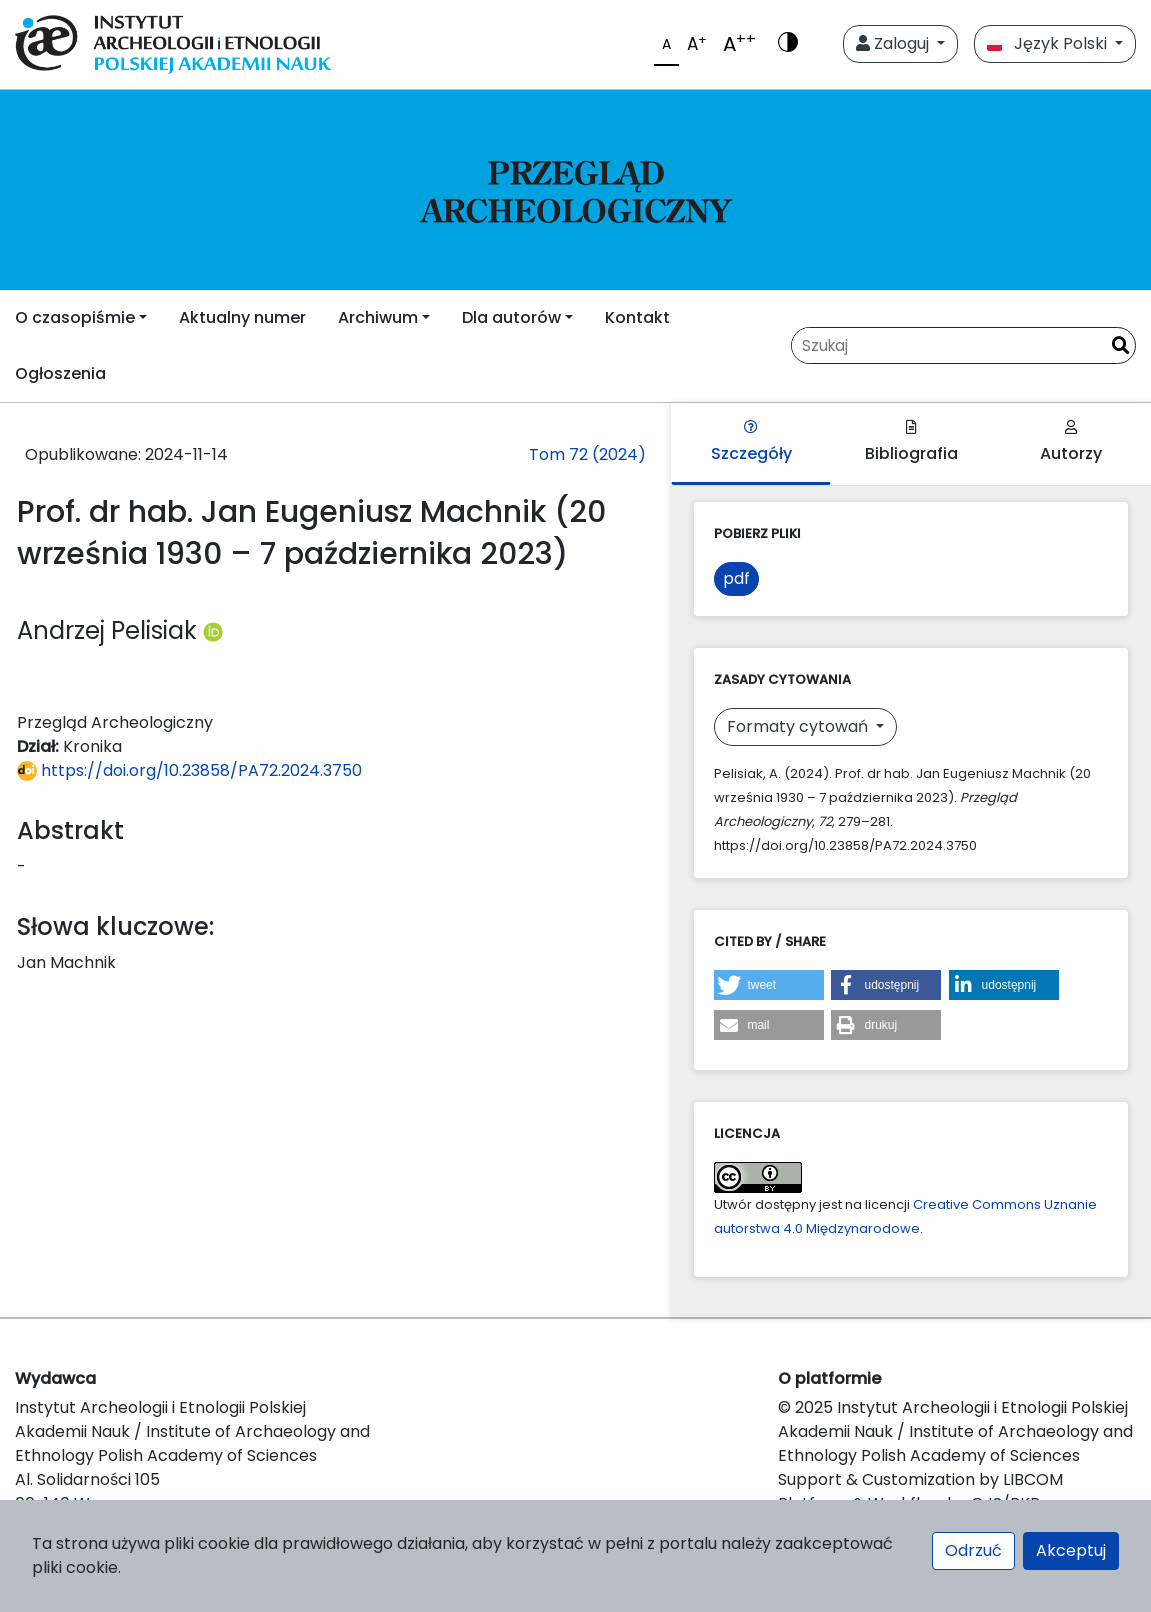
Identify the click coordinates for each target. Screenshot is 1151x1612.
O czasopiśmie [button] (75, 317)
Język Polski (1049, 43)
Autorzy (1071, 442)
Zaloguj (894, 43)
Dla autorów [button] (511, 317)
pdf (736, 578)
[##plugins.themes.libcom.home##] (575, 190)
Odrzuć (973, 1550)
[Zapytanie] (949, 345)
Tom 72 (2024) (587, 454)
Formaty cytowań (799, 726)
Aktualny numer (242, 317)
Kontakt (637, 317)
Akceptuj (1071, 1550)
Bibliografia (911, 442)
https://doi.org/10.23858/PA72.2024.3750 (189, 770)
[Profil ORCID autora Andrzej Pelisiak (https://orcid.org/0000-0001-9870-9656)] (213, 630)
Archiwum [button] (378, 317)
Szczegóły (751, 442)
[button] (769, 985)
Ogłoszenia (60, 373)
